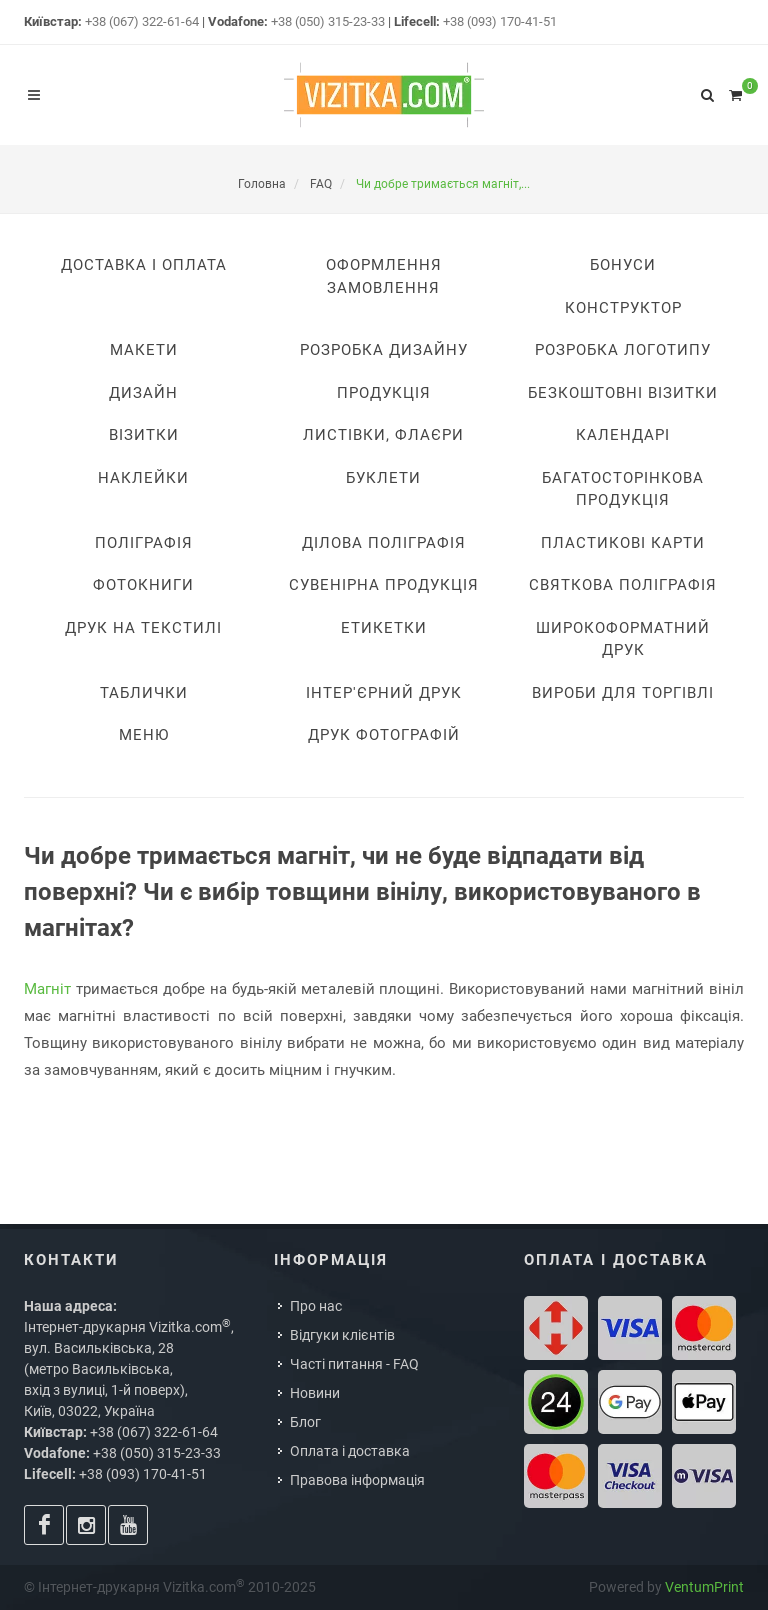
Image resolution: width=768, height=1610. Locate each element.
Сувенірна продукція (384, 585)
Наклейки (143, 478)
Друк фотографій (384, 735)
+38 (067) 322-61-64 (142, 21)
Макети (144, 350)
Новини (315, 1393)
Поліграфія (144, 543)
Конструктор (623, 308)
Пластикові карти (623, 543)
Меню (144, 735)
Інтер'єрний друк (384, 693)
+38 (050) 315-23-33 (328, 21)
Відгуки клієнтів (342, 1335)
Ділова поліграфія (384, 543)
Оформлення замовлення (384, 276)
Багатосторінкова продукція (623, 489)
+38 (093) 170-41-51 (500, 21)
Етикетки (384, 628)
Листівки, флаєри (383, 435)
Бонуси (623, 265)
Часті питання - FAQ (354, 1364)
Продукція (384, 393)
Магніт (47, 989)
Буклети (383, 478)
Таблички (144, 693)
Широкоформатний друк (623, 639)
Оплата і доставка (350, 1451)
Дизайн (143, 393)
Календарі (623, 435)
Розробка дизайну (384, 350)
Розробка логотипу (623, 350)
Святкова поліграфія (623, 585)
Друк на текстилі (143, 628)
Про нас (316, 1306)
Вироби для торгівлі (623, 693)
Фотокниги (143, 585)
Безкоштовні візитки (623, 393)
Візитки (144, 435)
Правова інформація (357, 1480)
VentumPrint (704, 1587)
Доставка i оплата (144, 265)
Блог (305, 1422)
